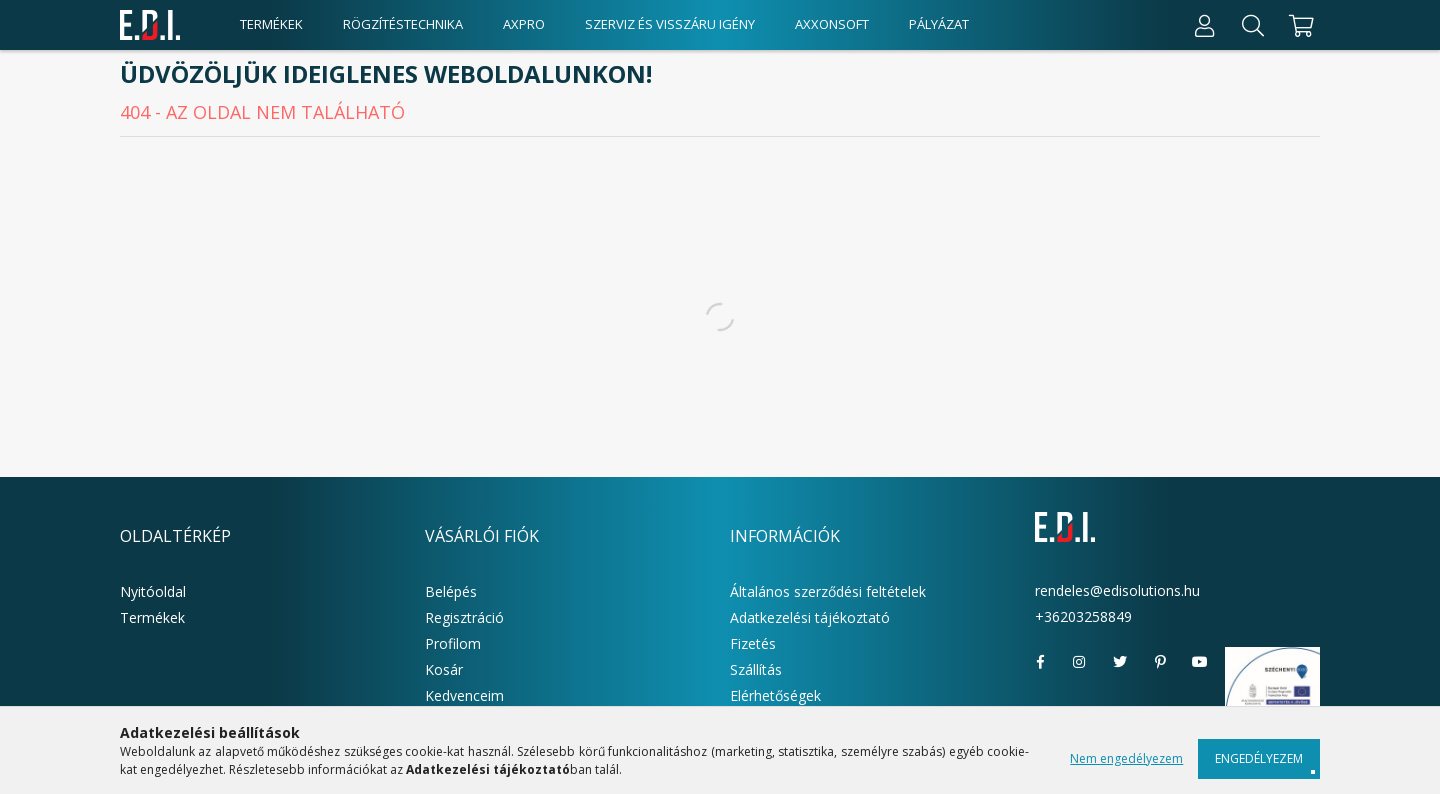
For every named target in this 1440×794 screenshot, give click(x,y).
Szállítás (756, 669)
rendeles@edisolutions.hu (1117, 590)
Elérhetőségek (775, 695)
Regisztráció (464, 617)
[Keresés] (1253, 25)
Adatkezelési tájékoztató (810, 617)
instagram (1080, 662)
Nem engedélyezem (1126, 758)
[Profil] (1205, 25)
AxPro (524, 24)
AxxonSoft (832, 24)
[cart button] (1298, 25)
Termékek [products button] (271, 24)
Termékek (152, 617)
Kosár (444, 669)
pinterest (1160, 662)
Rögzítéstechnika (403, 24)
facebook (1040, 662)
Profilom (453, 643)
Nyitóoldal (153, 591)
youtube (1200, 662)
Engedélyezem (1259, 758)
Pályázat (939, 24)
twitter (1120, 662)
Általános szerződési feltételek (828, 591)
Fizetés (753, 643)
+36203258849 (1083, 616)
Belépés (451, 591)
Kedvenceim (464, 695)
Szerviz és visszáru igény (670, 24)
